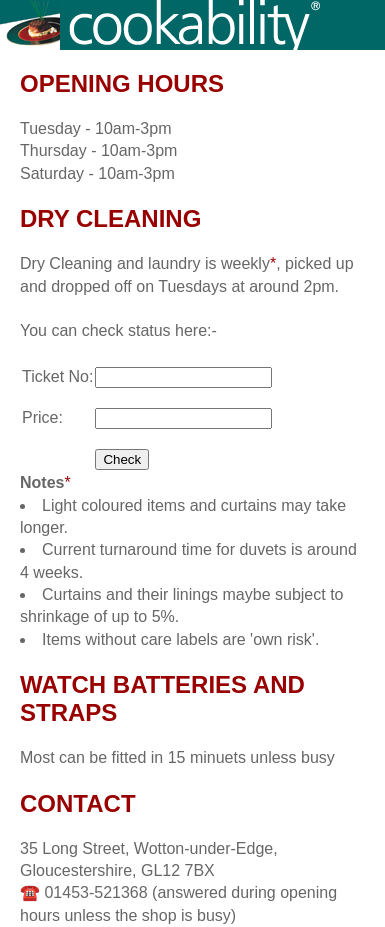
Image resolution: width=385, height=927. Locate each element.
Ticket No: (57, 376)
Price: (42, 417)
